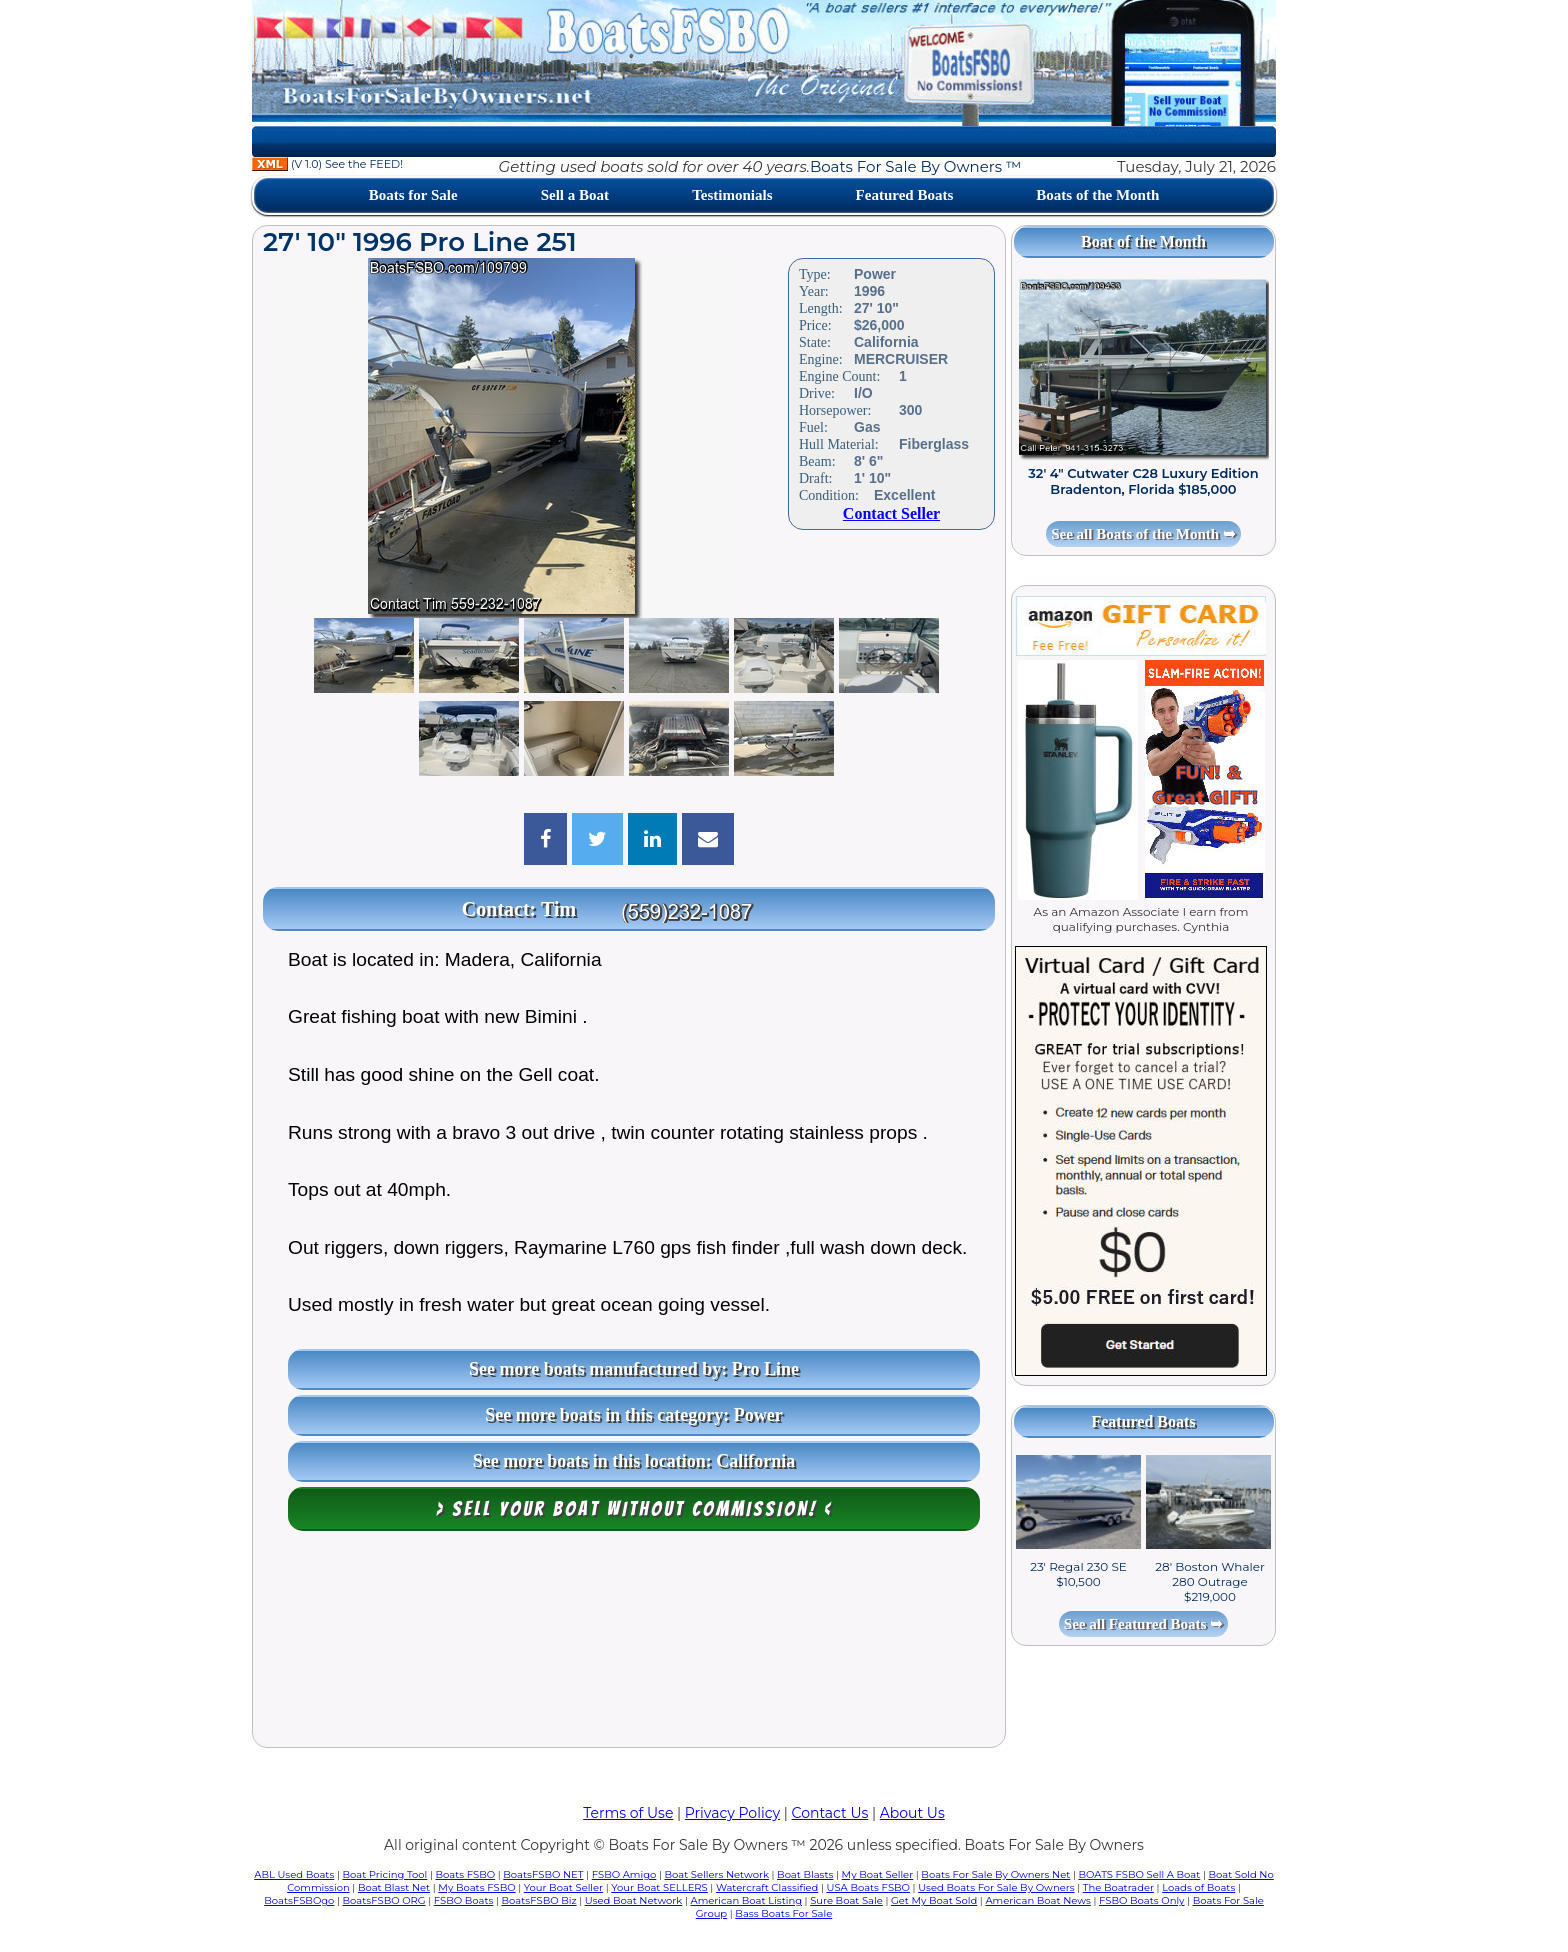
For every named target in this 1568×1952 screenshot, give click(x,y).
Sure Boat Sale (846, 1900)
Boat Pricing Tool (384, 1874)
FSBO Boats (464, 1900)
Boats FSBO (466, 1874)
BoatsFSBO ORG (384, 1900)
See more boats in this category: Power (634, 1415)
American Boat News (1037, 1900)
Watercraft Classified (767, 1887)
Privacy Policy (732, 1813)
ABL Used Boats (294, 1874)
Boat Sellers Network (716, 1874)
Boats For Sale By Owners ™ (915, 166)
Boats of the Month (1097, 195)
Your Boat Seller (563, 1887)
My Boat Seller (878, 1874)
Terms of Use (628, 1813)
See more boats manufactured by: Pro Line (634, 1369)
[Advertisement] (629, 1644)
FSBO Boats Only (1141, 1900)
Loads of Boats (1198, 1887)
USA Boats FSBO (868, 1887)
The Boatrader (1118, 1887)
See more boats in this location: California (634, 1461)
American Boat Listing (746, 1900)
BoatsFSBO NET (543, 1874)
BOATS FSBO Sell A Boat (1140, 1874)
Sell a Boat (575, 195)
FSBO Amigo (624, 1874)
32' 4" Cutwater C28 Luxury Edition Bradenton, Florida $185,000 (1143, 481)
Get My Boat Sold (934, 1900)
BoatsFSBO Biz (539, 1900)
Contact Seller (891, 513)
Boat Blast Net (394, 1887)
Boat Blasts (805, 1874)
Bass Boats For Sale (783, 1913)
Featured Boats (905, 195)
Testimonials (732, 195)
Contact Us (830, 1813)
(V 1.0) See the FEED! (327, 164)
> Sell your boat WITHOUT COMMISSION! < (634, 1509)
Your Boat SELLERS (659, 1887)
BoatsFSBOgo (299, 1900)
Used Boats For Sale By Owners (996, 1887)
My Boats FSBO (476, 1887)
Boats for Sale (413, 195)
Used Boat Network (634, 1900)
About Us (912, 1813)
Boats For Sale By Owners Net (995, 1874)
